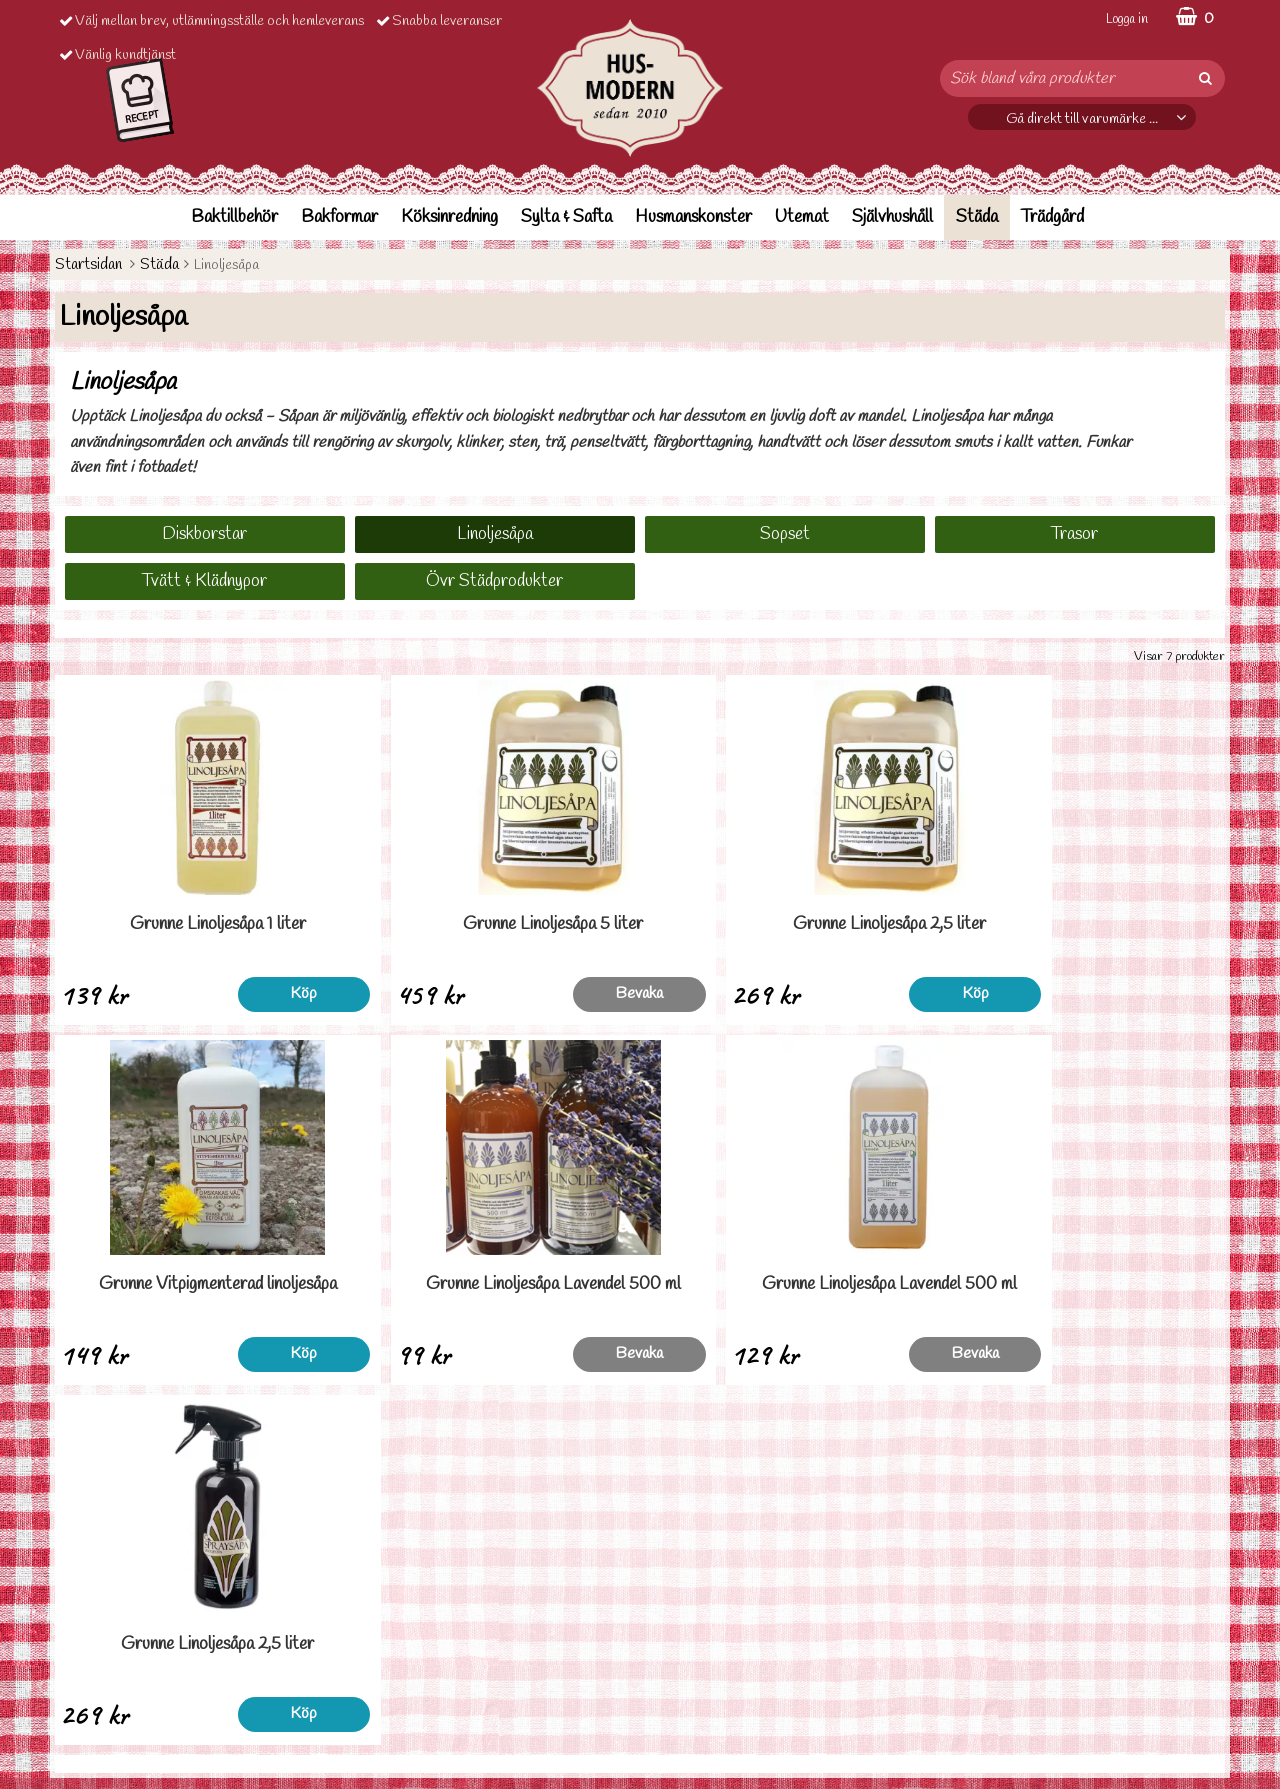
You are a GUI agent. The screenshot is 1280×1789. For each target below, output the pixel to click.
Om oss (77, 1753)
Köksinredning (449, 217)
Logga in (1127, 19)
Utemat (802, 217)
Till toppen (640, 1460)
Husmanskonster (693, 217)
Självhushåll (892, 217)
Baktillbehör (234, 217)
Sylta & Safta (566, 217)
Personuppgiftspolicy (117, 1693)
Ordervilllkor (93, 1663)
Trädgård (1052, 217)
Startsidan (88, 264)
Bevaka (567, 993)
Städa (977, 217)
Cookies (80, 1723)
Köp (272, 993)
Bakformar (339, 217)
